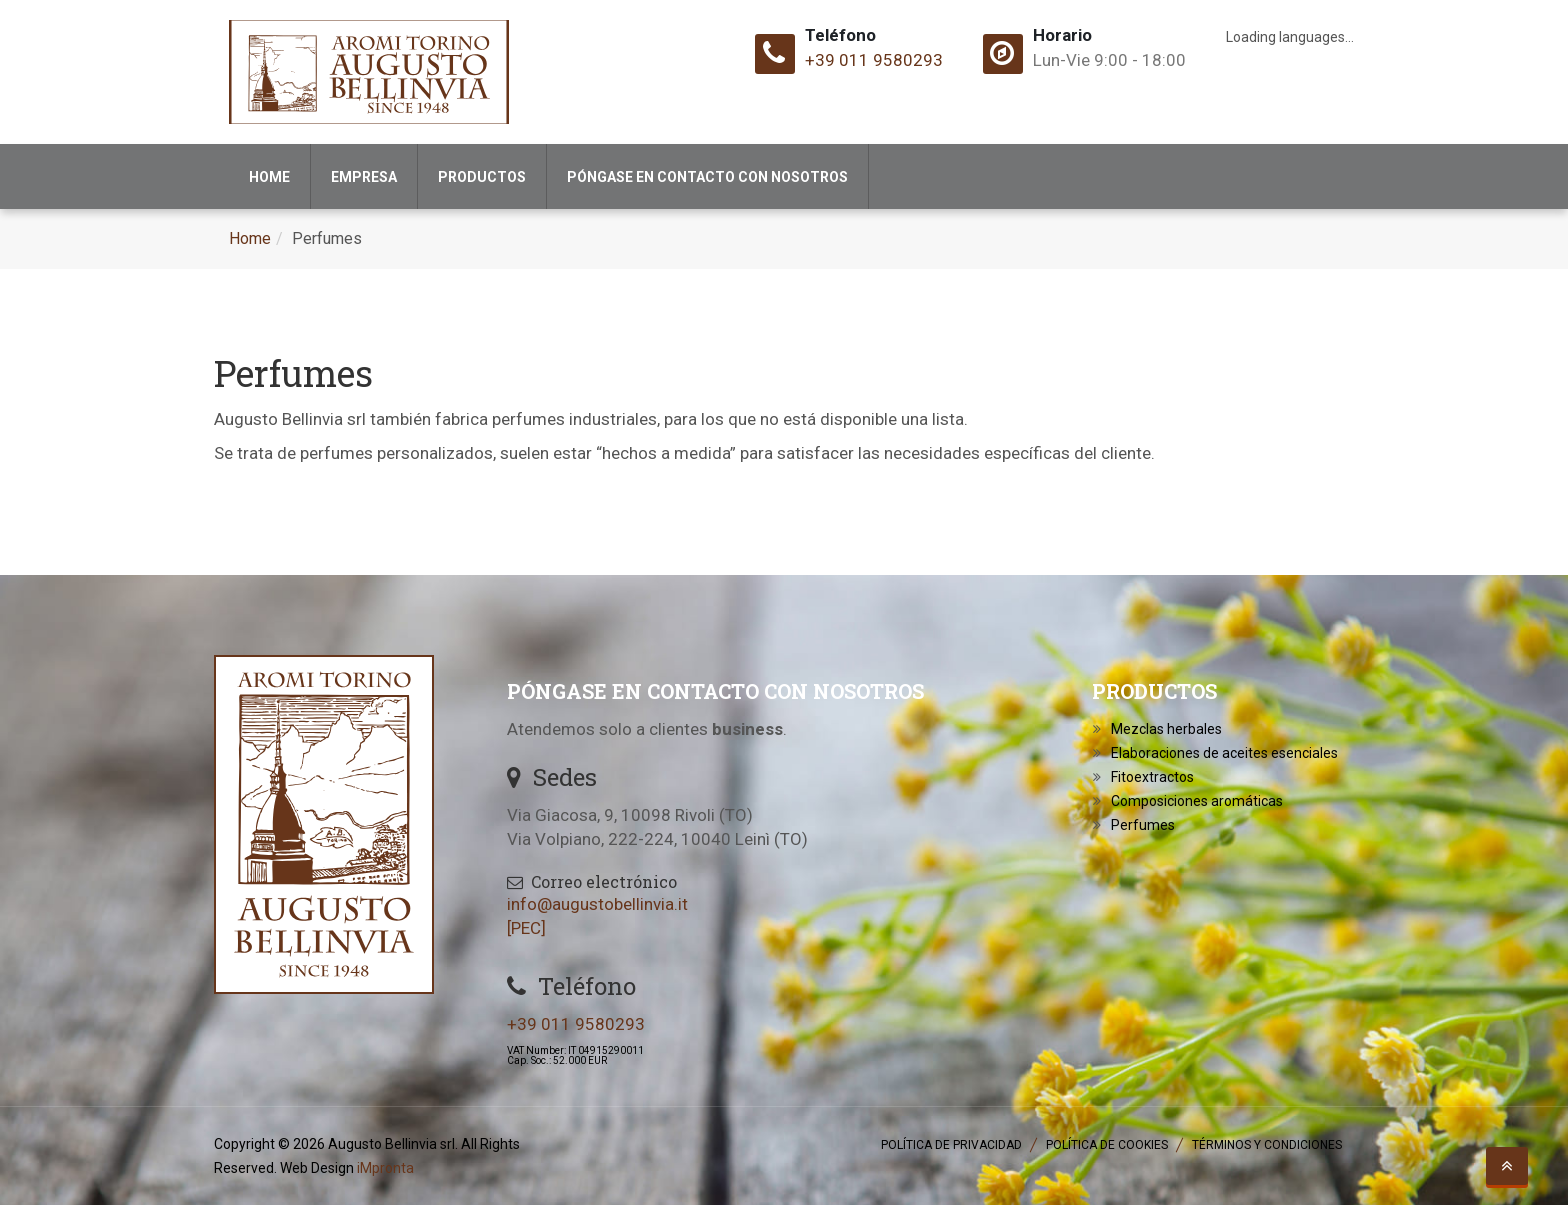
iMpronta (385, 1168)
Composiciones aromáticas (1197, 801)
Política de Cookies (1107, 1145)
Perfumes (1143, 825)
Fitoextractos (1152, 777)
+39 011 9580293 (874, 60)
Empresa (364, 177)
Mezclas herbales (1166, 729)
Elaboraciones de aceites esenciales (1224, 753)
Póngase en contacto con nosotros (707, 177)
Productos (482, 177)
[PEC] (526, 928)
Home (269, 177)
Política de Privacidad (951, 1145)
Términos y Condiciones (1267, 1145)
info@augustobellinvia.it (597, 904)
